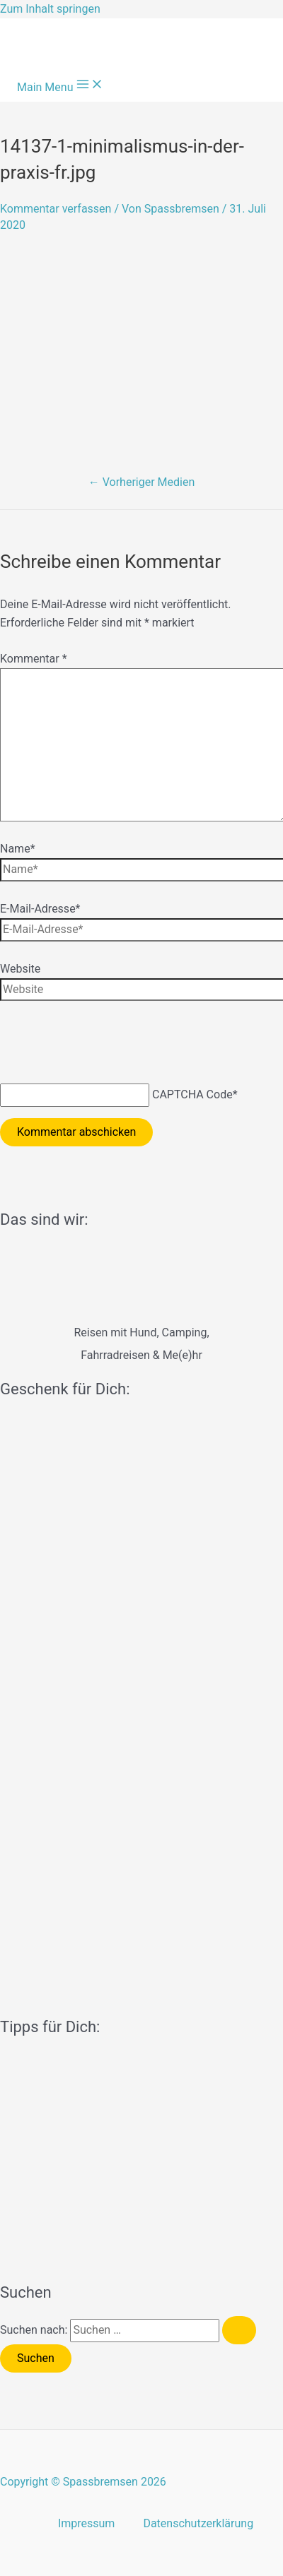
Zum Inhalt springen (50, 9)
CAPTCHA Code (192, 1094)
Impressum (86, 2523)
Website (20, 968)
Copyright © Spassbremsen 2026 (83, 2481)
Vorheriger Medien (141, 482)
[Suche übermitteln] (239, 2330)
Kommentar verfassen (55, 208)
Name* (17, 848)
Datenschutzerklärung (198, 2523)
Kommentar (33, 658)
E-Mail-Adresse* (40, 908)
